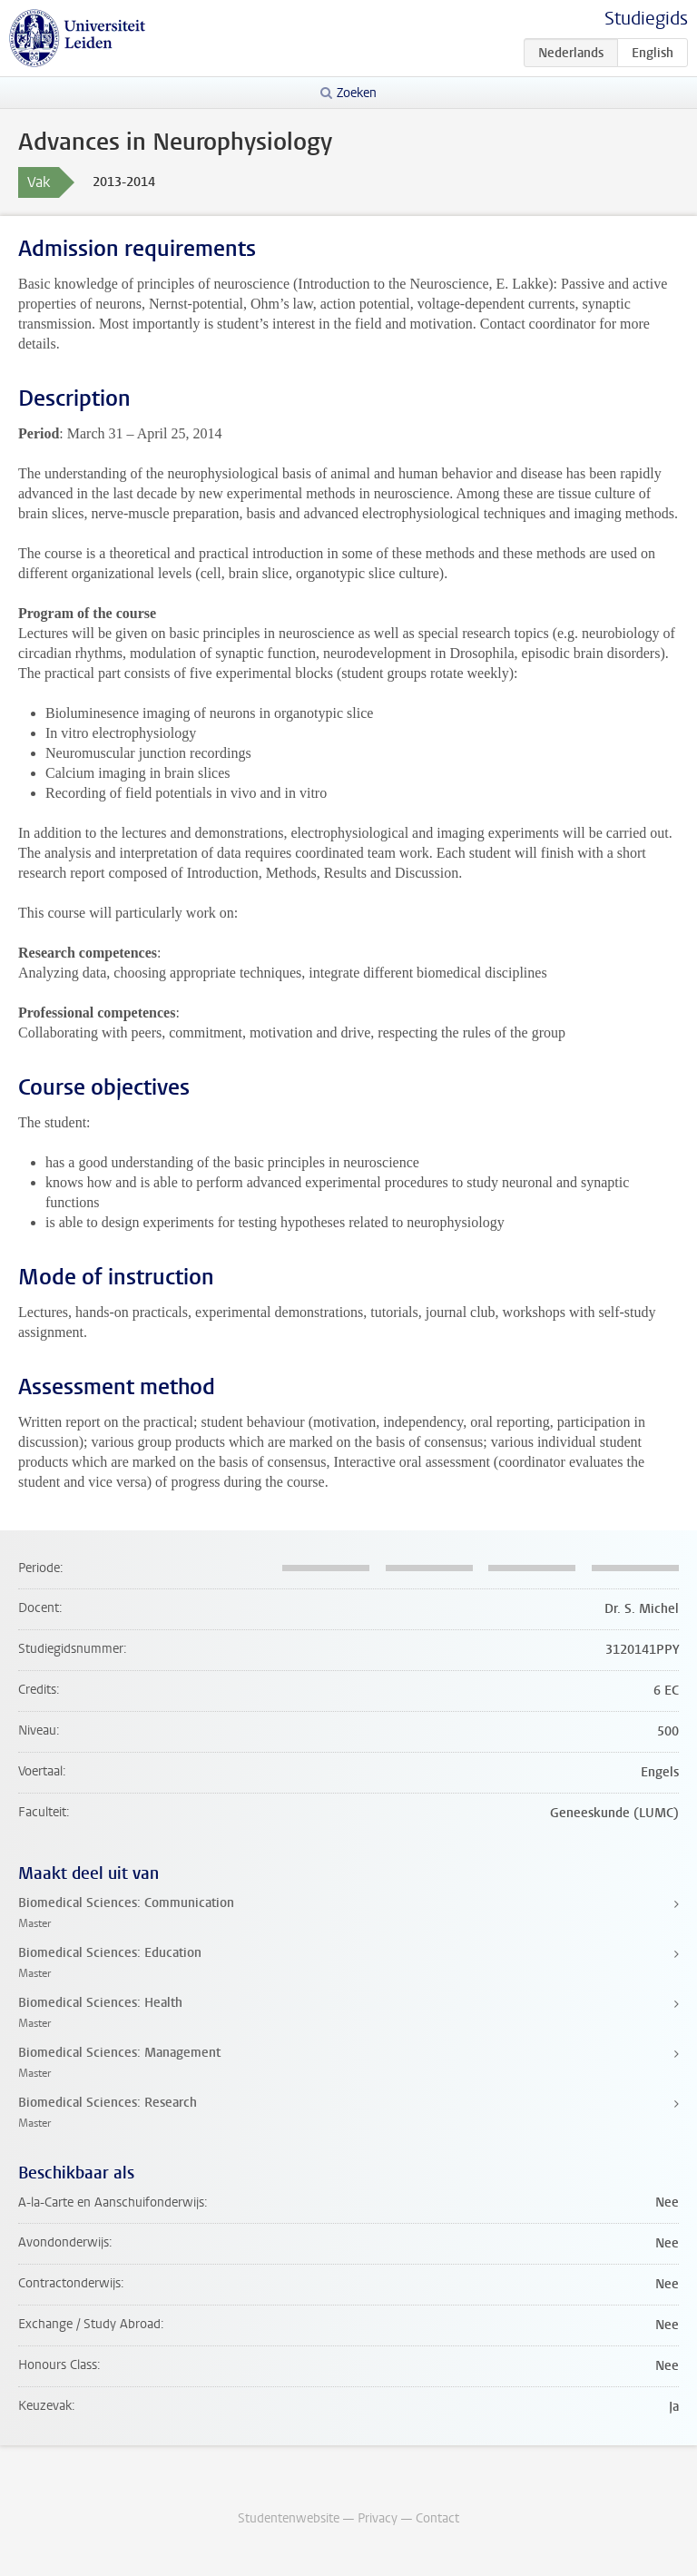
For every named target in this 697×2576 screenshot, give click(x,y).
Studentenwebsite (288, 2518)
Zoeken (357, 93)
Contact (437, 2518)
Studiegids (646, 18)
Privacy (378, 2518)
